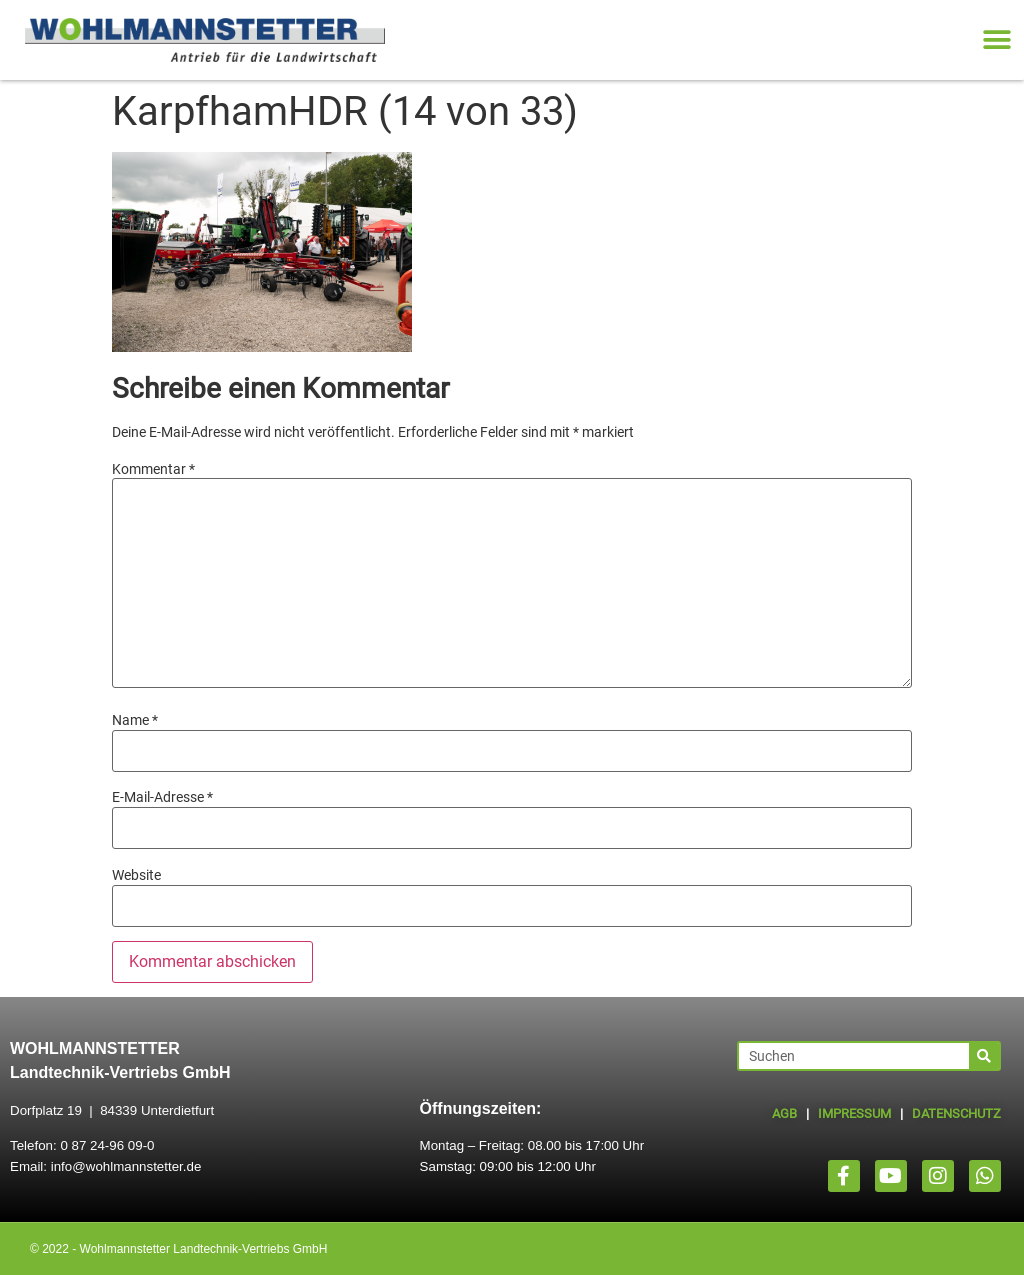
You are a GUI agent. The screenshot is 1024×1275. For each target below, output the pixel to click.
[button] (996, 40)
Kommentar (153, 469)
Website (136, 875)
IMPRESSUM (854, 1113)
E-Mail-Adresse (162, 797)
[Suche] (984, 1056)
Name (135, 720)
